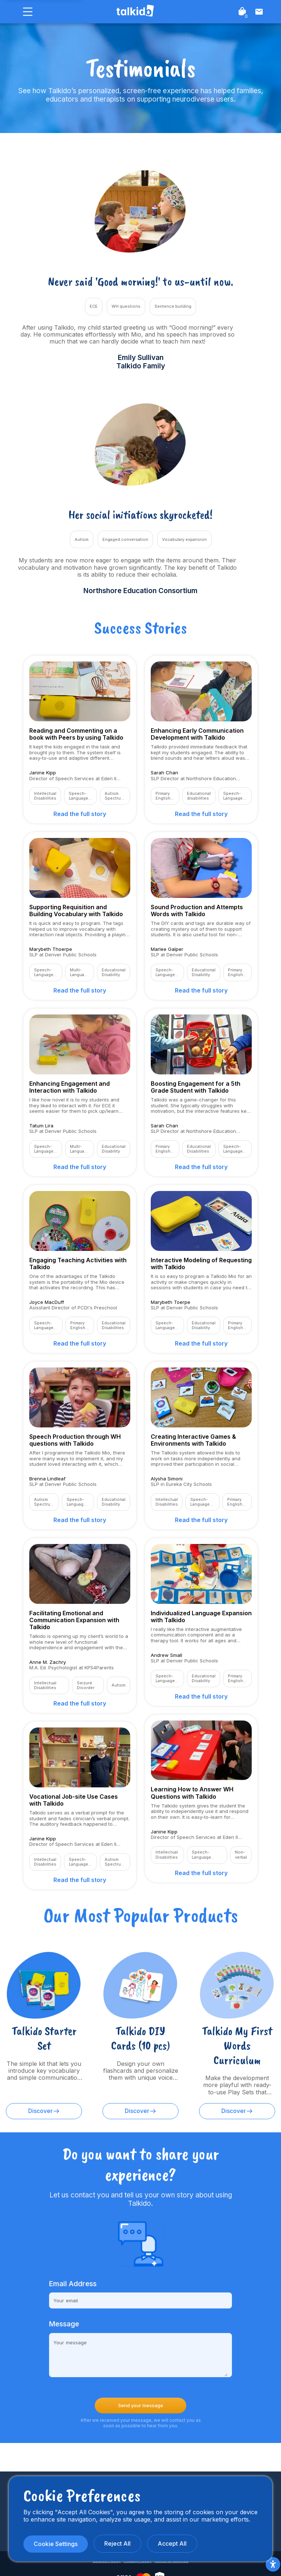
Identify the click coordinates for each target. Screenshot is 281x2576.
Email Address (73, 2284)
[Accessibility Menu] (273, 2564)
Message (64, 2324)
